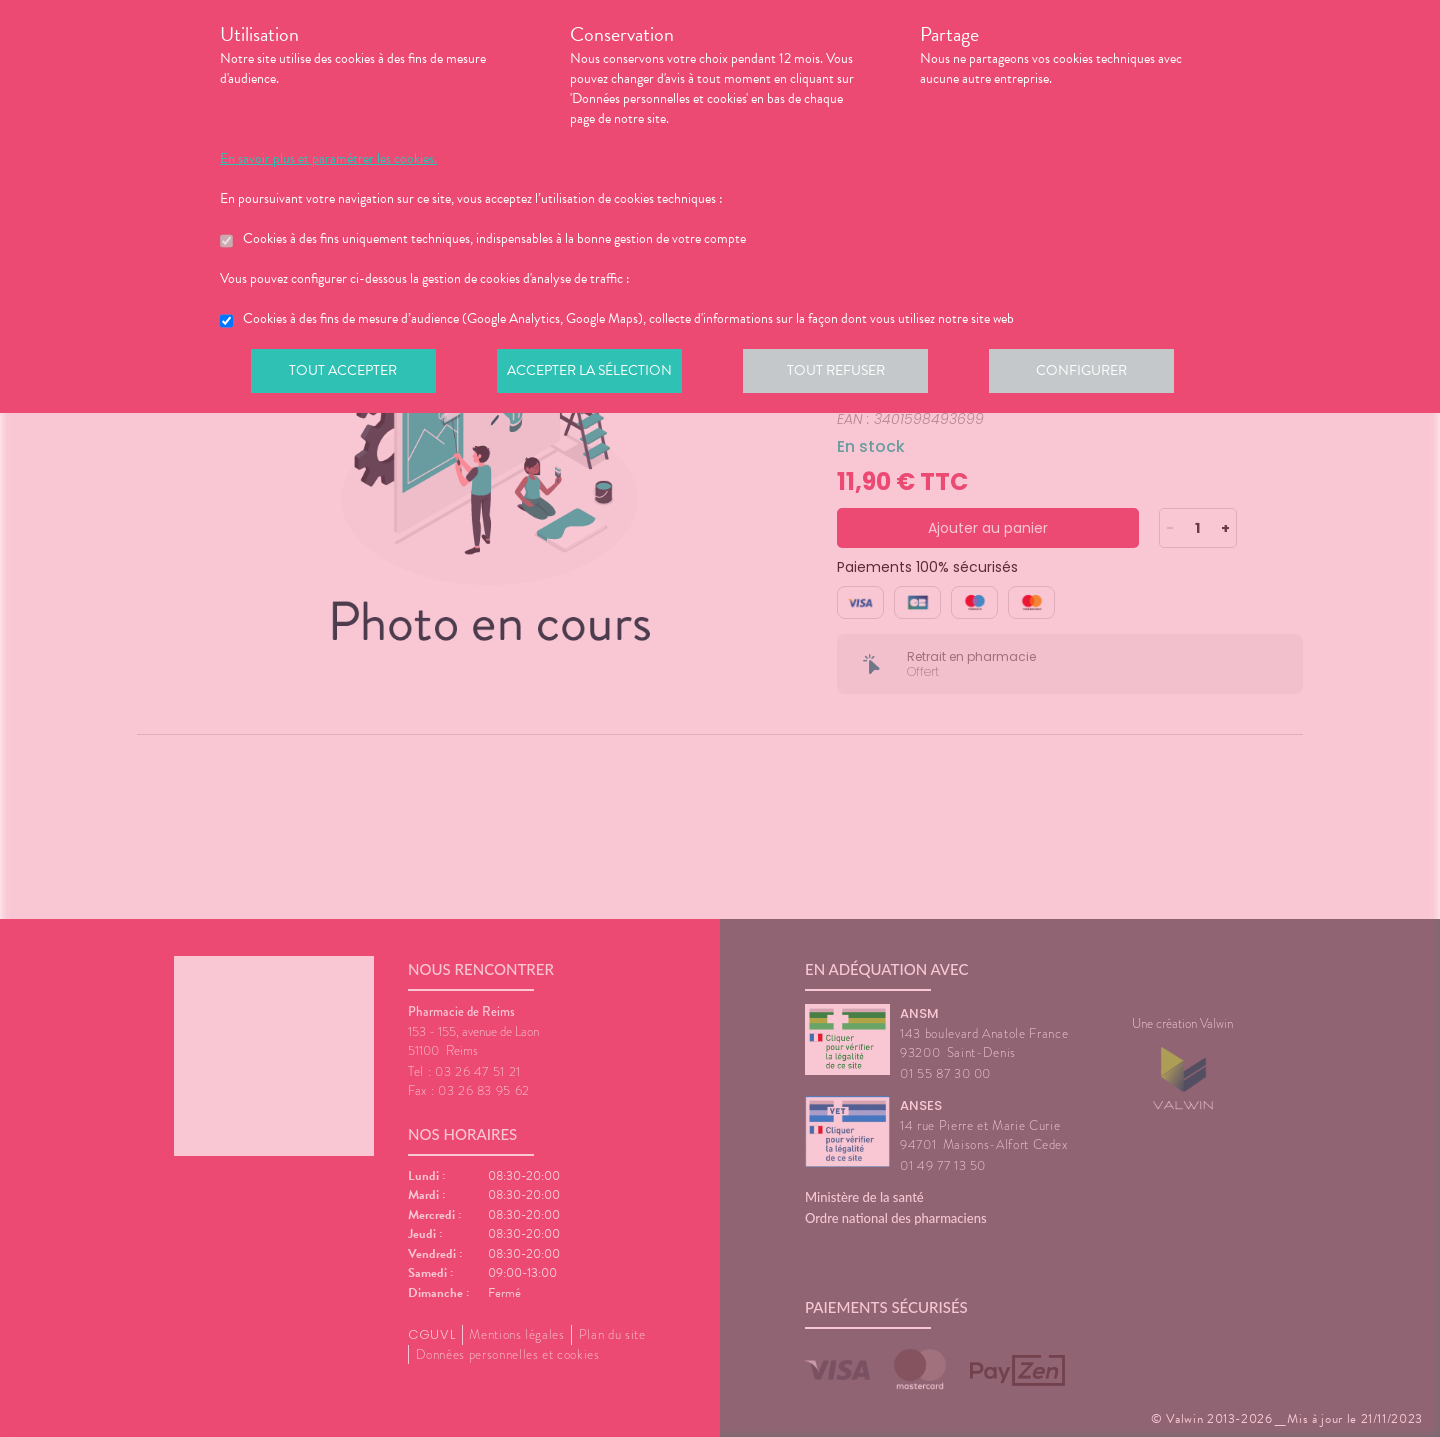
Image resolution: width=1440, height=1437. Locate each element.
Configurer (1095, 374)
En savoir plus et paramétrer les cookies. (328, 159)
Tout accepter (345, 374)
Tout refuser (845, 374)
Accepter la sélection (595, 374)
